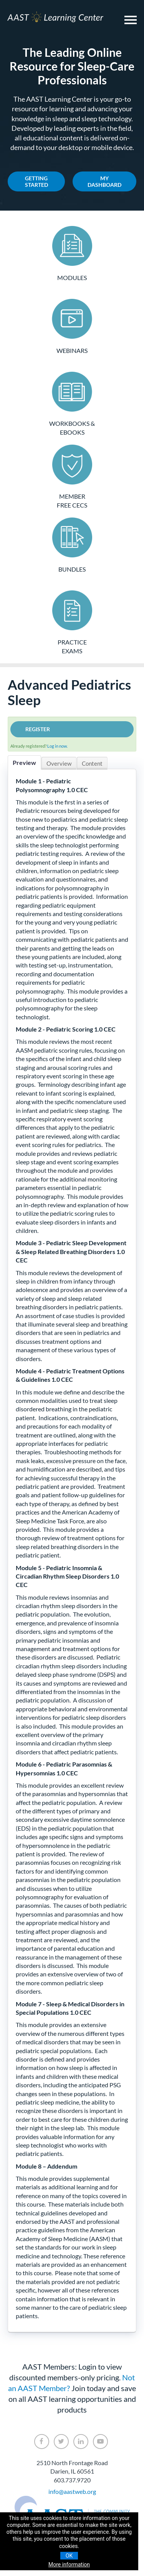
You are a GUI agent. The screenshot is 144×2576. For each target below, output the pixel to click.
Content (92, 763)
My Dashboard (104, 181)
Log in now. (57, 745)
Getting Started (36, 181)
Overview (58, 763)
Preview (24, 762)
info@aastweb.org (72, 2491)
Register (37, 729)
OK (69, 2556)
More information (69, 2564)
